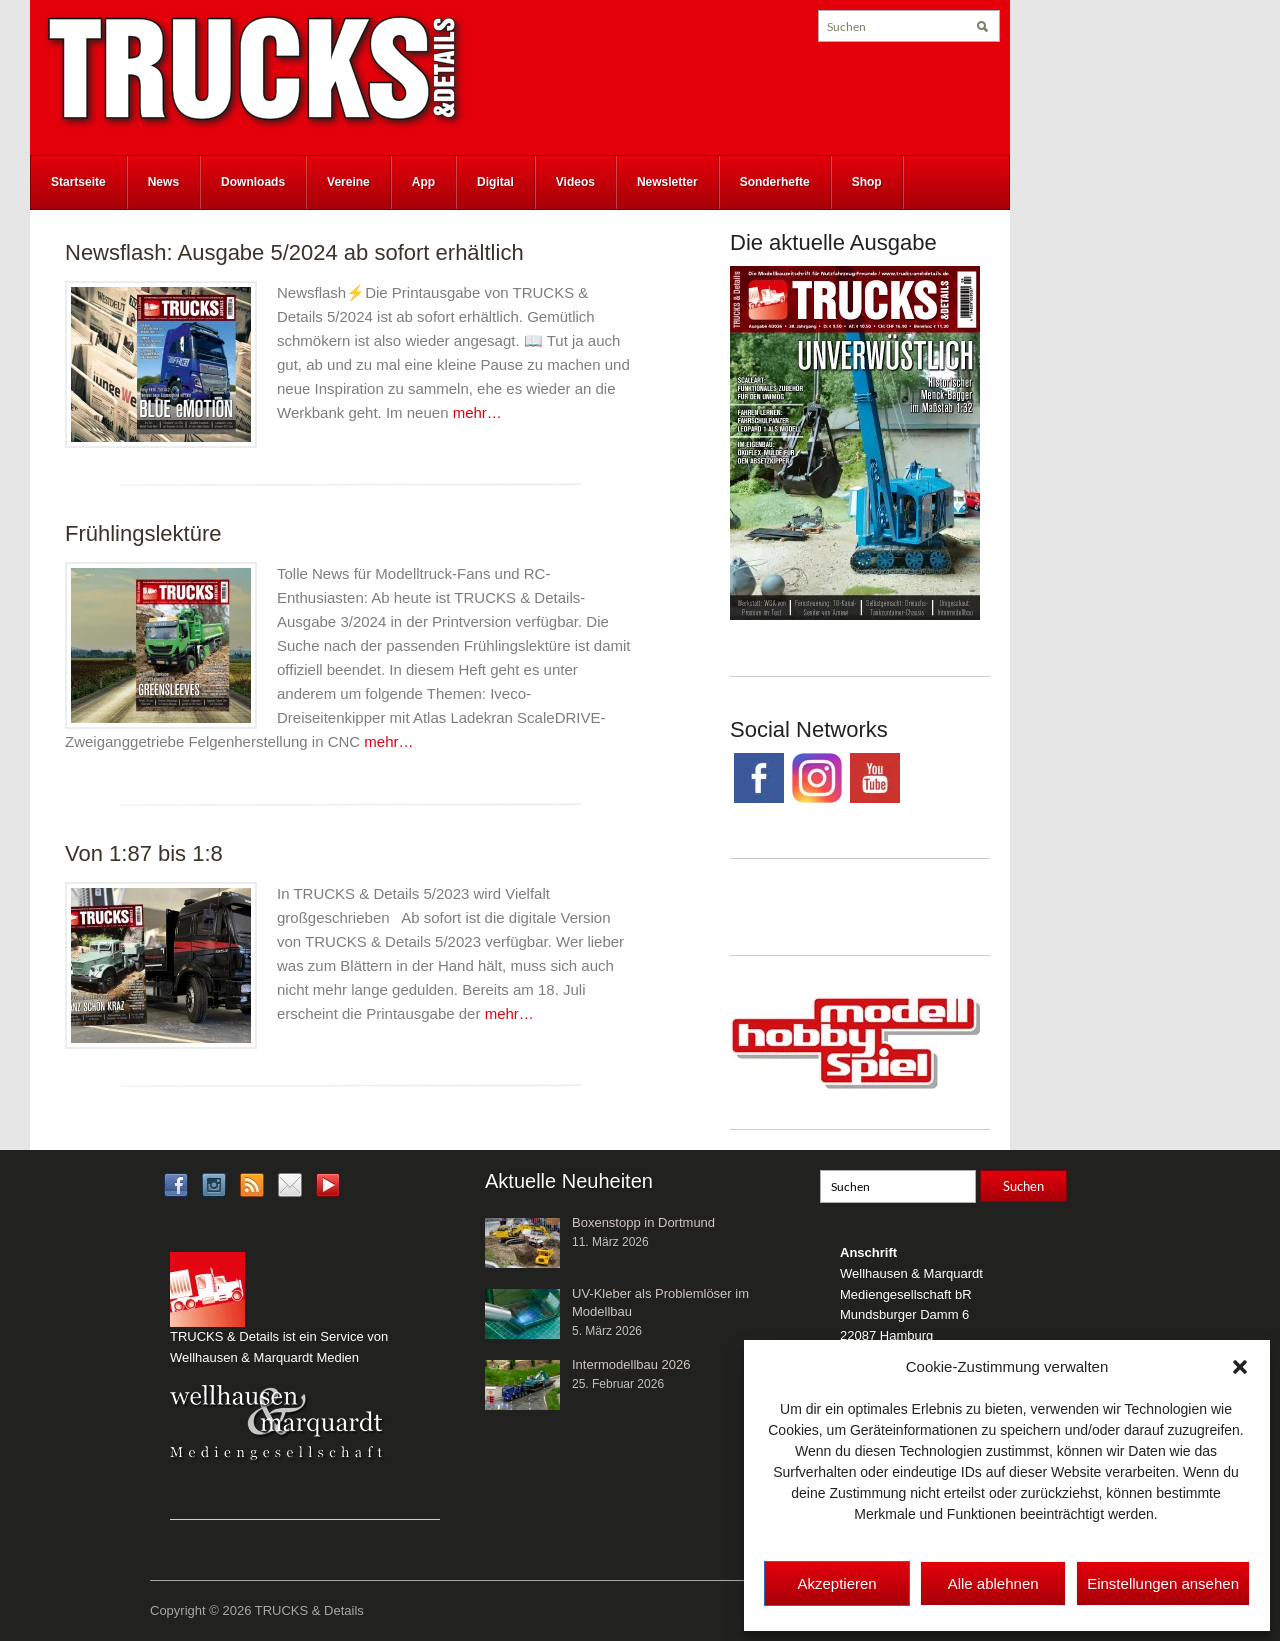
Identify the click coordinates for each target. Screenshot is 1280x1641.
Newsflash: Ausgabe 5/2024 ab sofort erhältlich (294, 252)
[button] (1240, 1367)
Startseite (78, 182)
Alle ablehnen (993, 1583)
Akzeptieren (836, 1583)
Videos (575, 182)
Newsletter (667, 182)
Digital (495, 182)
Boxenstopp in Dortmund (643, 1222)
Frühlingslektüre (143, 533)
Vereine (348, 182)
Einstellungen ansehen (1163, 1583)
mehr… (477, 412)
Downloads (253, 182)
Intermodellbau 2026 (631, 1364)
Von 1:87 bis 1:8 (144, 853)
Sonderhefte (775, 182)
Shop (867, 182)
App (423, 182)
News (163, 182)
